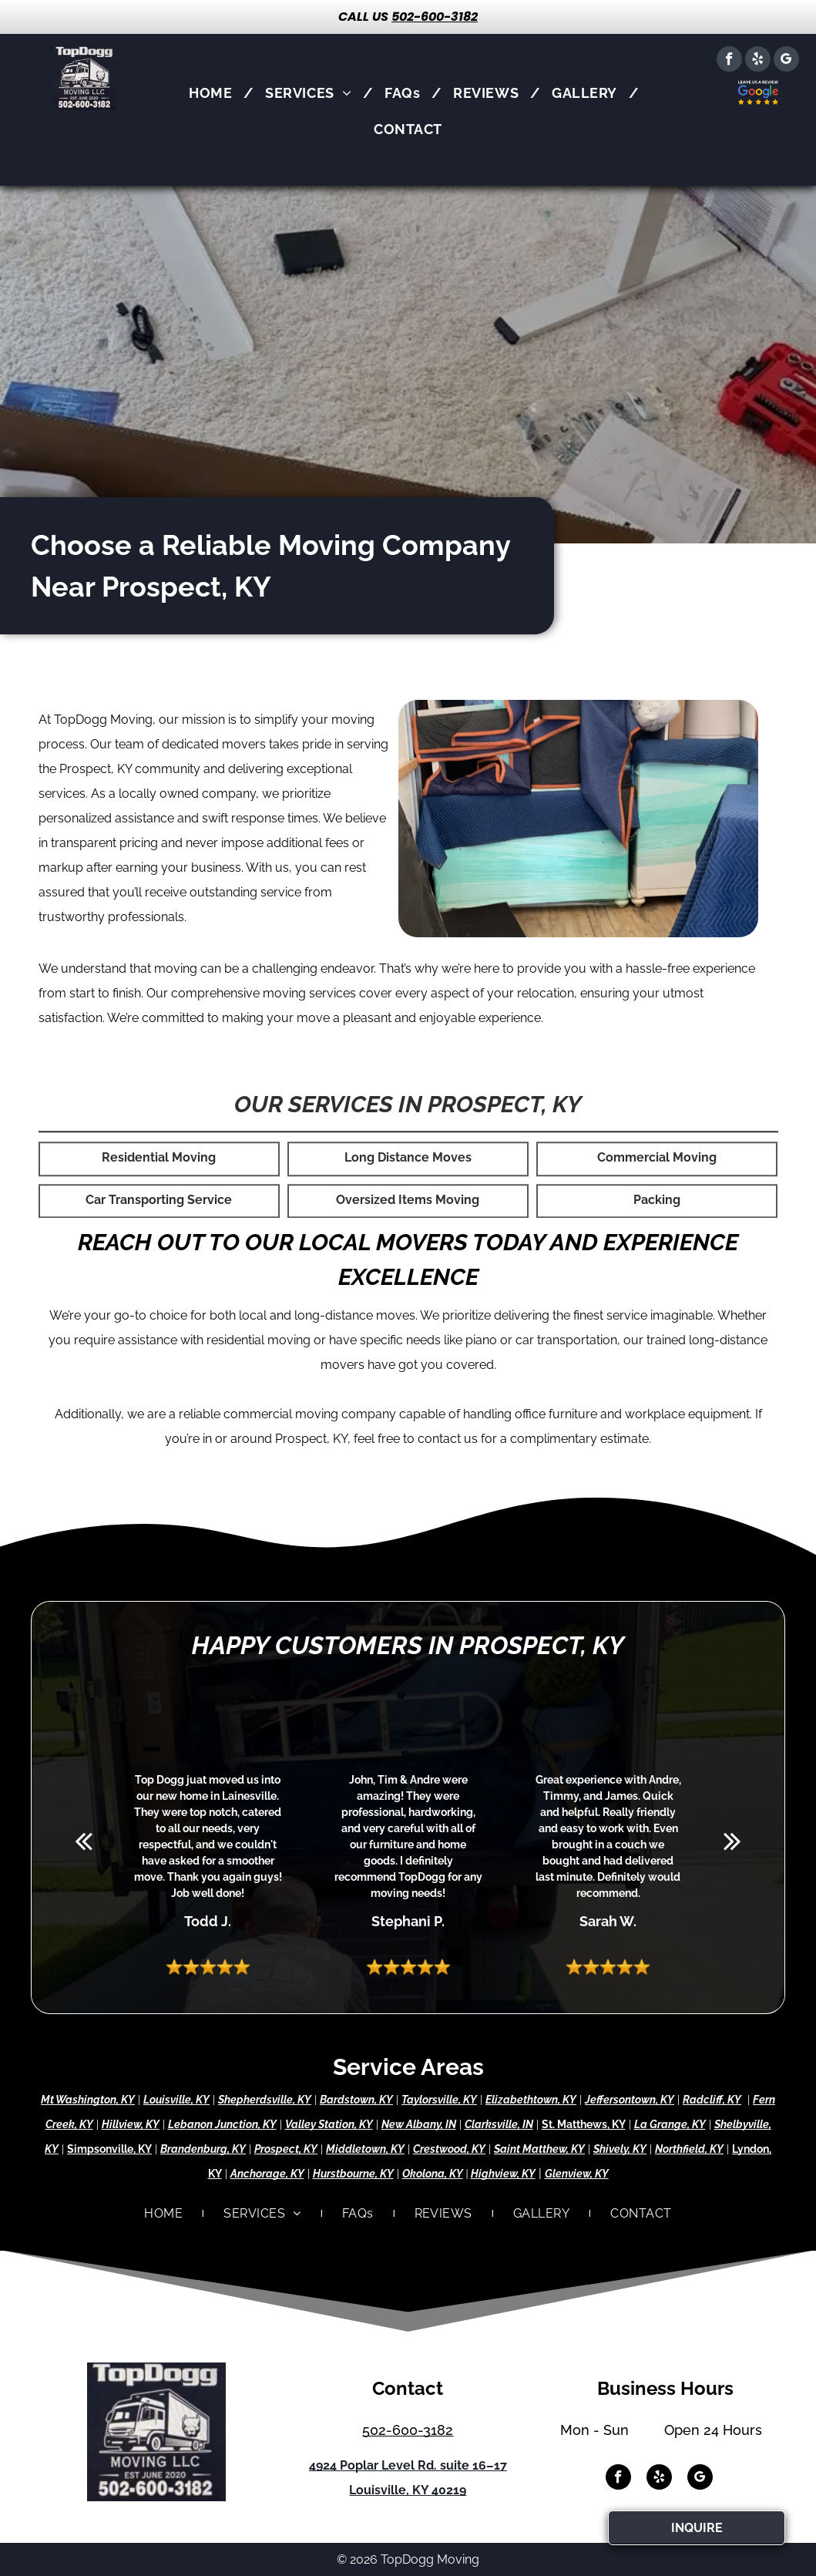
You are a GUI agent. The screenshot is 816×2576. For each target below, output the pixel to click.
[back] (83, 1840)
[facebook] (729, 61)
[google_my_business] (786, 61)
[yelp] (758, 61)
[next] (732, 1840)
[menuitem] (215, 93)
